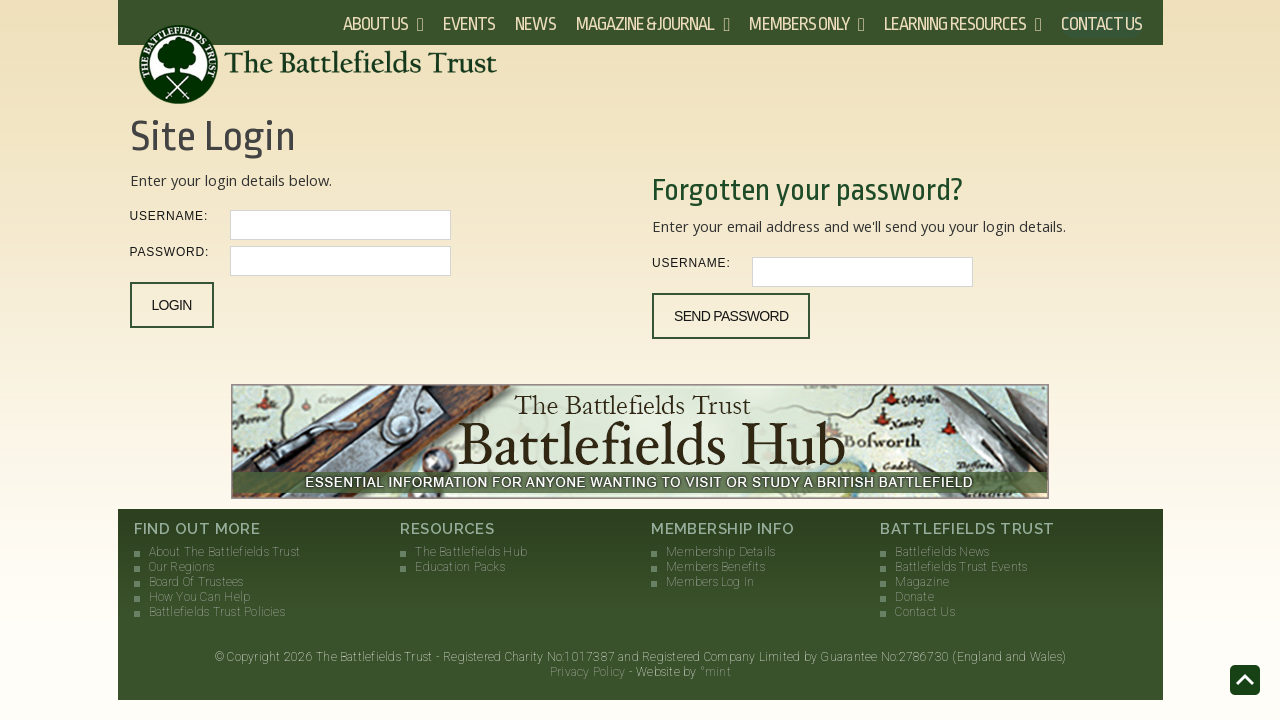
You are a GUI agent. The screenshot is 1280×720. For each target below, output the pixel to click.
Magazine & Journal (645, 24)
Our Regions (182, 567)
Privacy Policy (587, 672)
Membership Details (720, 552)
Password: (170, 252)
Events (469, 24)
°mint (715, 672)
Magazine (922, 582)
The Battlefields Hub (471, 552)
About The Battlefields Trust (225, 552)
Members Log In (710, 582)
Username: (169, 216)
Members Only (799, 24)
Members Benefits (715, 567)
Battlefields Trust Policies (217, 612)
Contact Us (1102, 24)
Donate (914, 597)
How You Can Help (200, 597)
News (535, 24)
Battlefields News (942, 552)
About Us (375, 24)
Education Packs (460, 567)
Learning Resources (955, 24)
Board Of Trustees (196, 582)
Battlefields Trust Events (961, 567)
